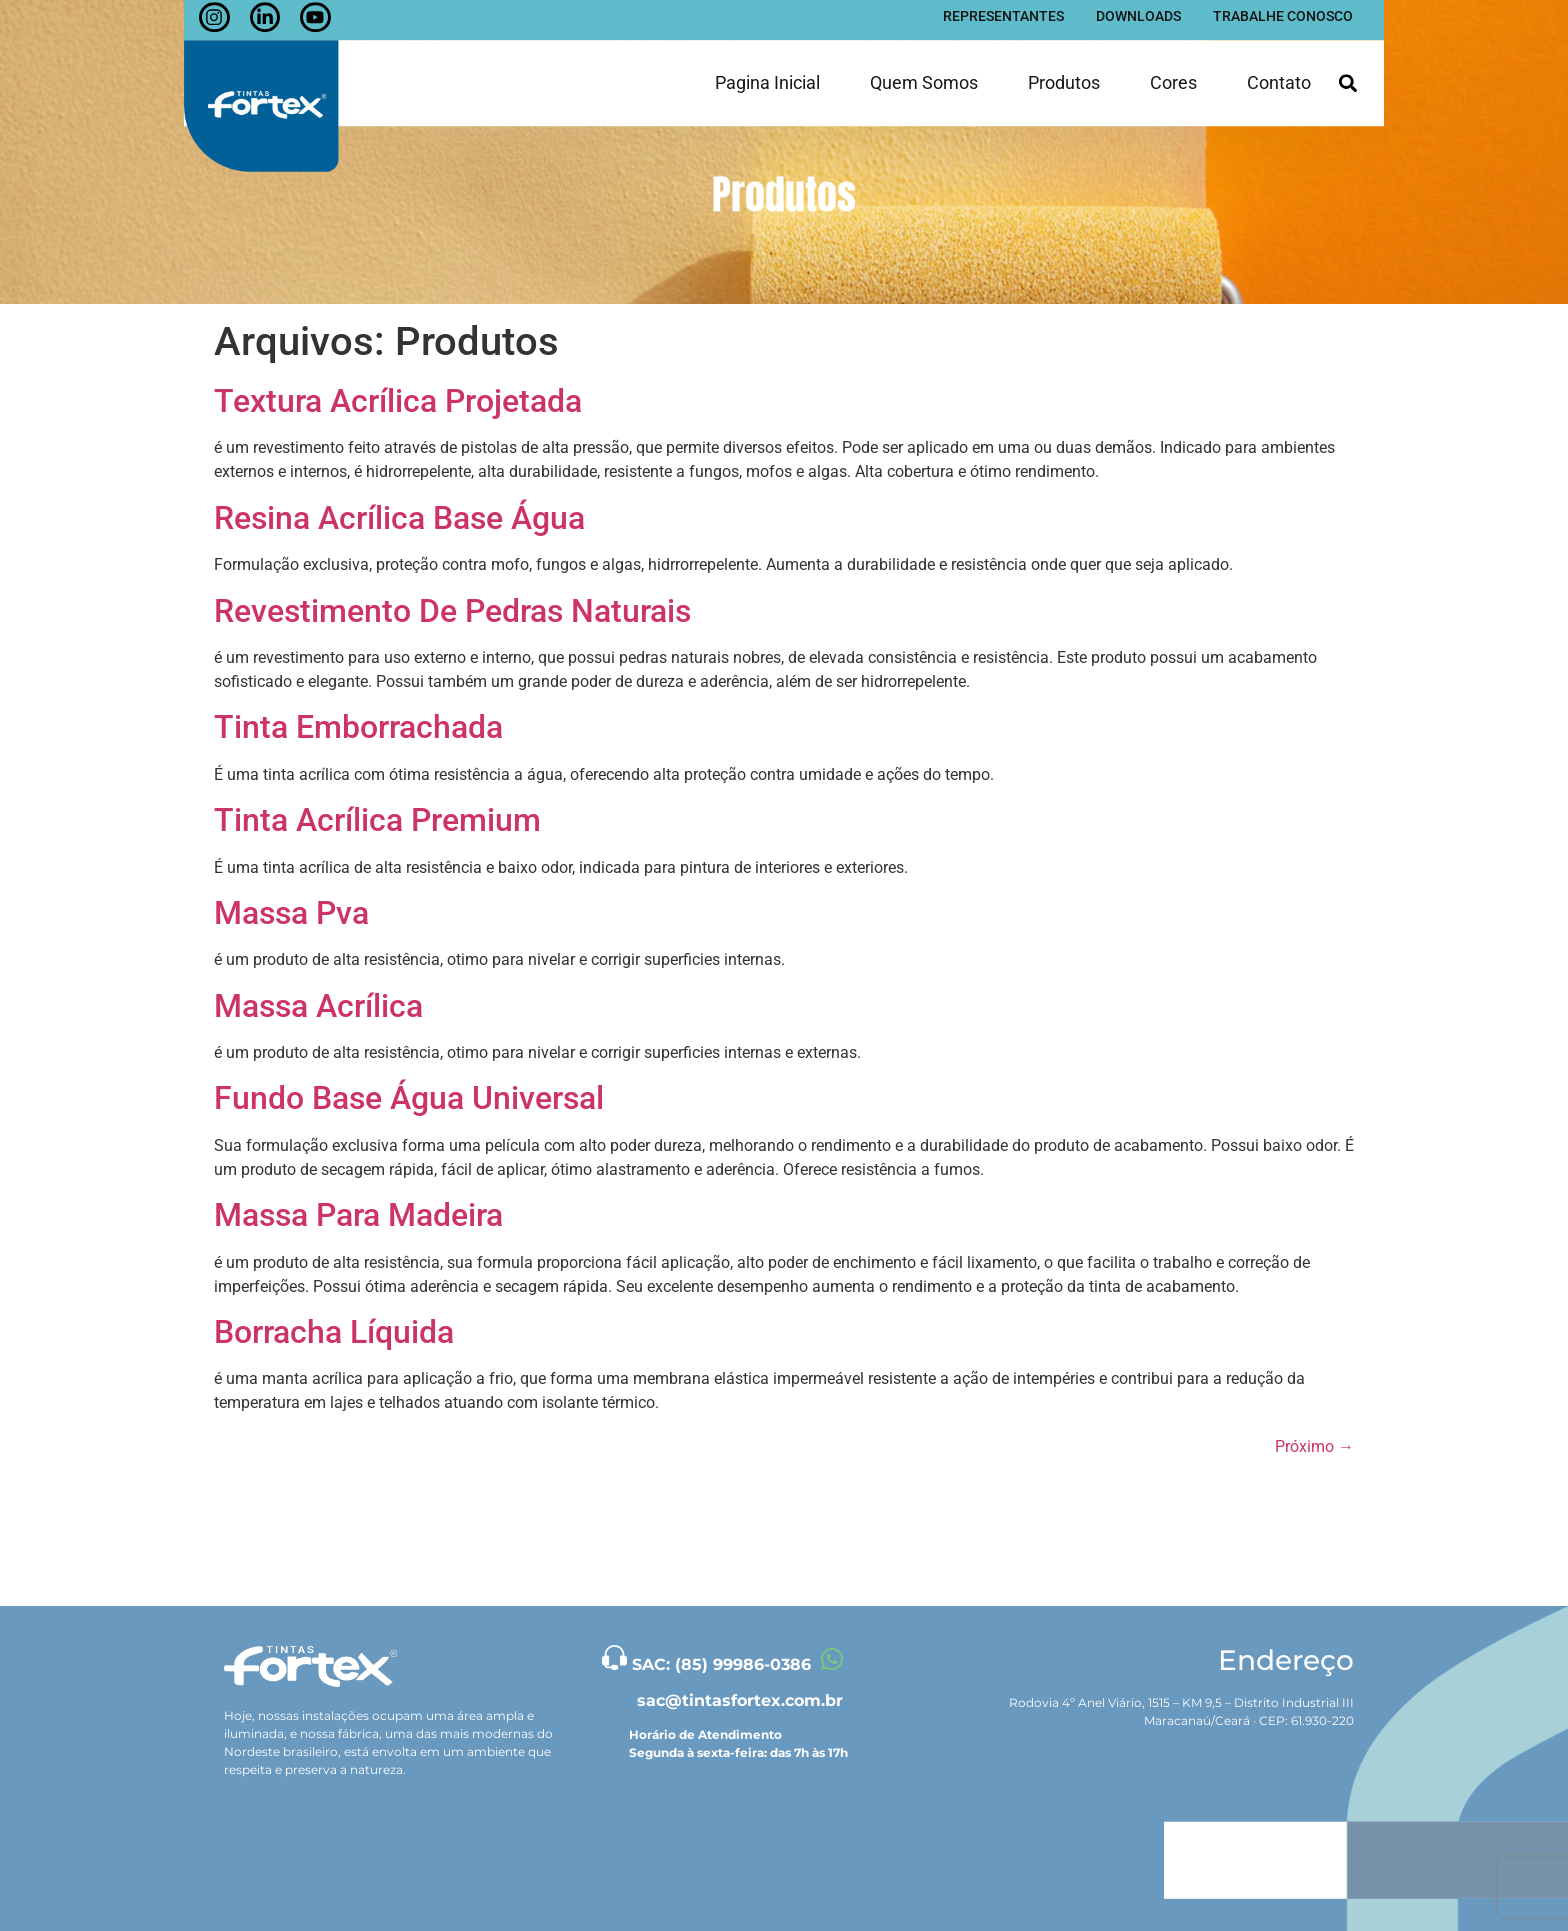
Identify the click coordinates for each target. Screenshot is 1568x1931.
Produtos (1064, 68)
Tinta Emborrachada (358, 727)
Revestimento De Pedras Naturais (452, 611)
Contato (1279, 68)
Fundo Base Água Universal (409, 1098)
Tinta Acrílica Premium (377, 820)
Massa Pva (291, 913)
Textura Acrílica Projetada (398, 401)
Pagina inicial (767, 68)
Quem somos (924, 68)
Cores (1173, 68)
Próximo (1314, 1446)
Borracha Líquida (334, 1332)
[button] (1347, 69)
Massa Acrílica (318, 1006)
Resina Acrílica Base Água (399, 518)
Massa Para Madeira (358, 1215)
